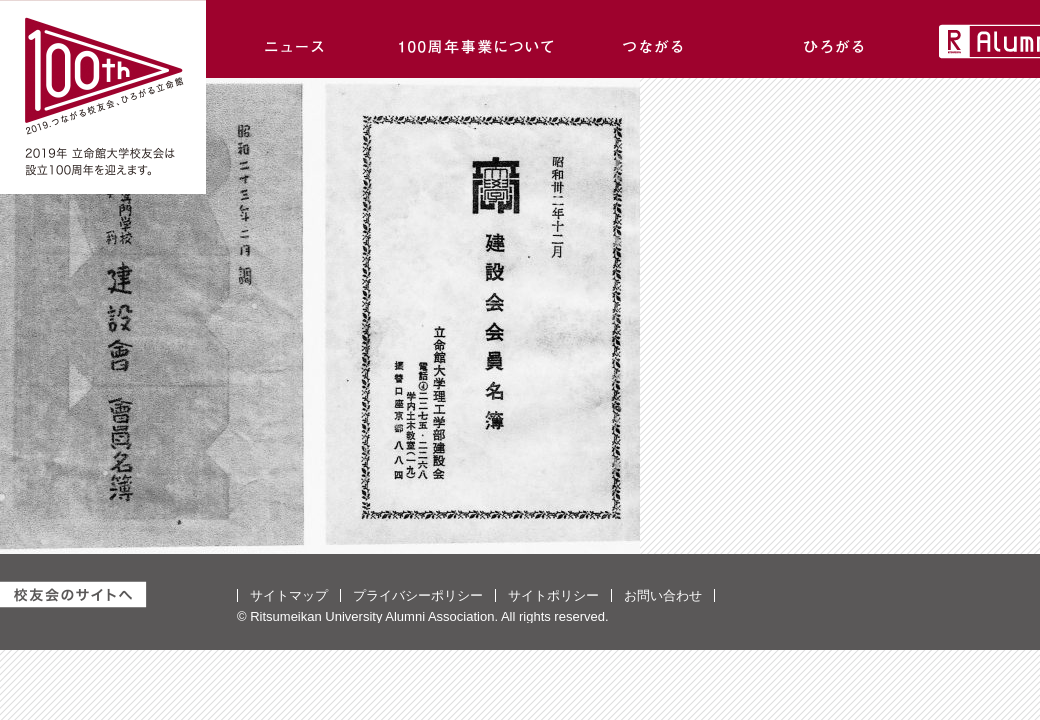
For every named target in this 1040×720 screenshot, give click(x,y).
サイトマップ (289, 595)
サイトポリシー (553, 595)
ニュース (296, 39)
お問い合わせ (663, 595)
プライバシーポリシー (418, 595)
